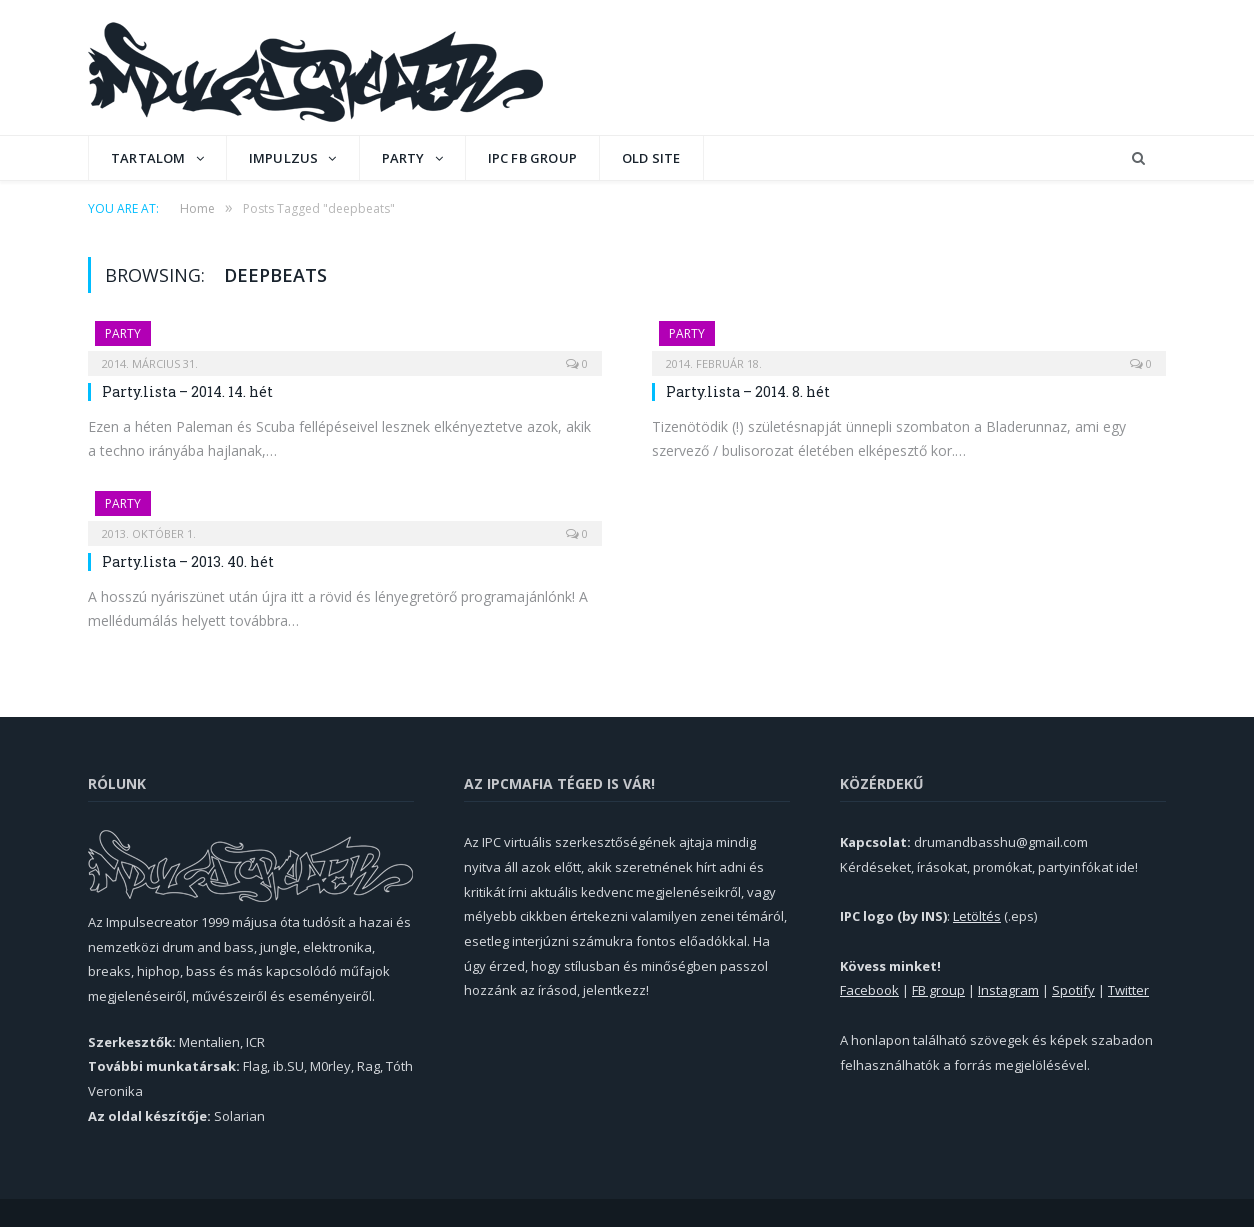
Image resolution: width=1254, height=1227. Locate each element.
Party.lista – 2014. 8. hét (748, 391)
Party (403, 158)
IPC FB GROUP (532, 158)
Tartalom (148, 158)
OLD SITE (651, 158)
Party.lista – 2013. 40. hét (188, 561)
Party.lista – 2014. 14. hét (187, 391)
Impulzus (284, 158)
